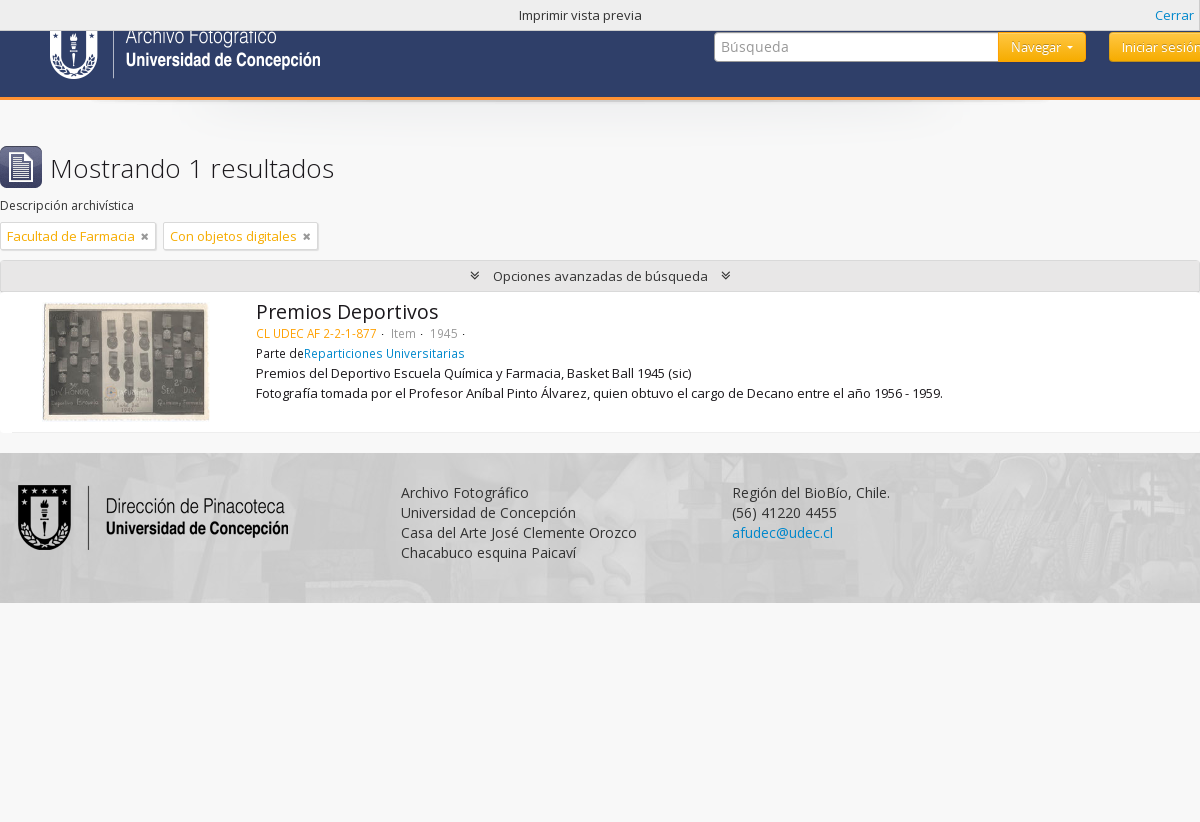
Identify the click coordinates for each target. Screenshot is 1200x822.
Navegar (1037, 47)
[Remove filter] (145, 236)
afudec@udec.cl (782, 532)
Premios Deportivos (347, 311)
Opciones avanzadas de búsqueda (600, 276)
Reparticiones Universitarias (384, 353)
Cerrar (1174, 15)
